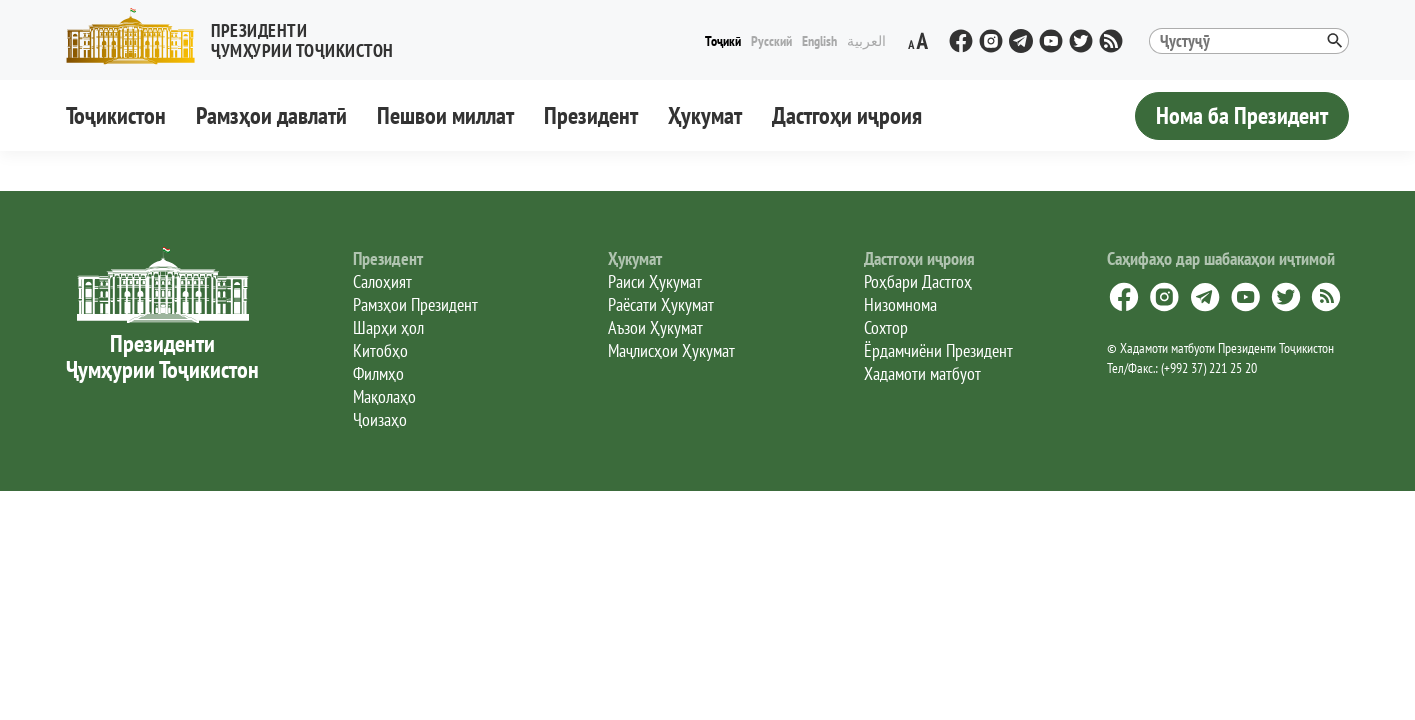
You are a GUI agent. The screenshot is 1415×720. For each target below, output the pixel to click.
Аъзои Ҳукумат (655, 327)
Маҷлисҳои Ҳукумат (671, 350)
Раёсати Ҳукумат (661, 304)
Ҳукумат (705, 115)
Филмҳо (378, 373)
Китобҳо (380, 350)
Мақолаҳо (384, 396)
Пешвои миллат (445, 115)
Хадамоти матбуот (922, 373)
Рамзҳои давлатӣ (271, 115)
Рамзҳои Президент (415, 304)
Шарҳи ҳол (388, 327)
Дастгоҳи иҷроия (847, 115)
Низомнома (900, 304)
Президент (591, 115)
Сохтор (886, 327)
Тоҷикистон (116, 115)
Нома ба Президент (1242, 115)
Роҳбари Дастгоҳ (918, 281)
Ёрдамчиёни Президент (938, 350)
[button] (238, 36)
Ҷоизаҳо (380, 419)
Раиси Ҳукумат (655, 281)
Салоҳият (382, 281)
